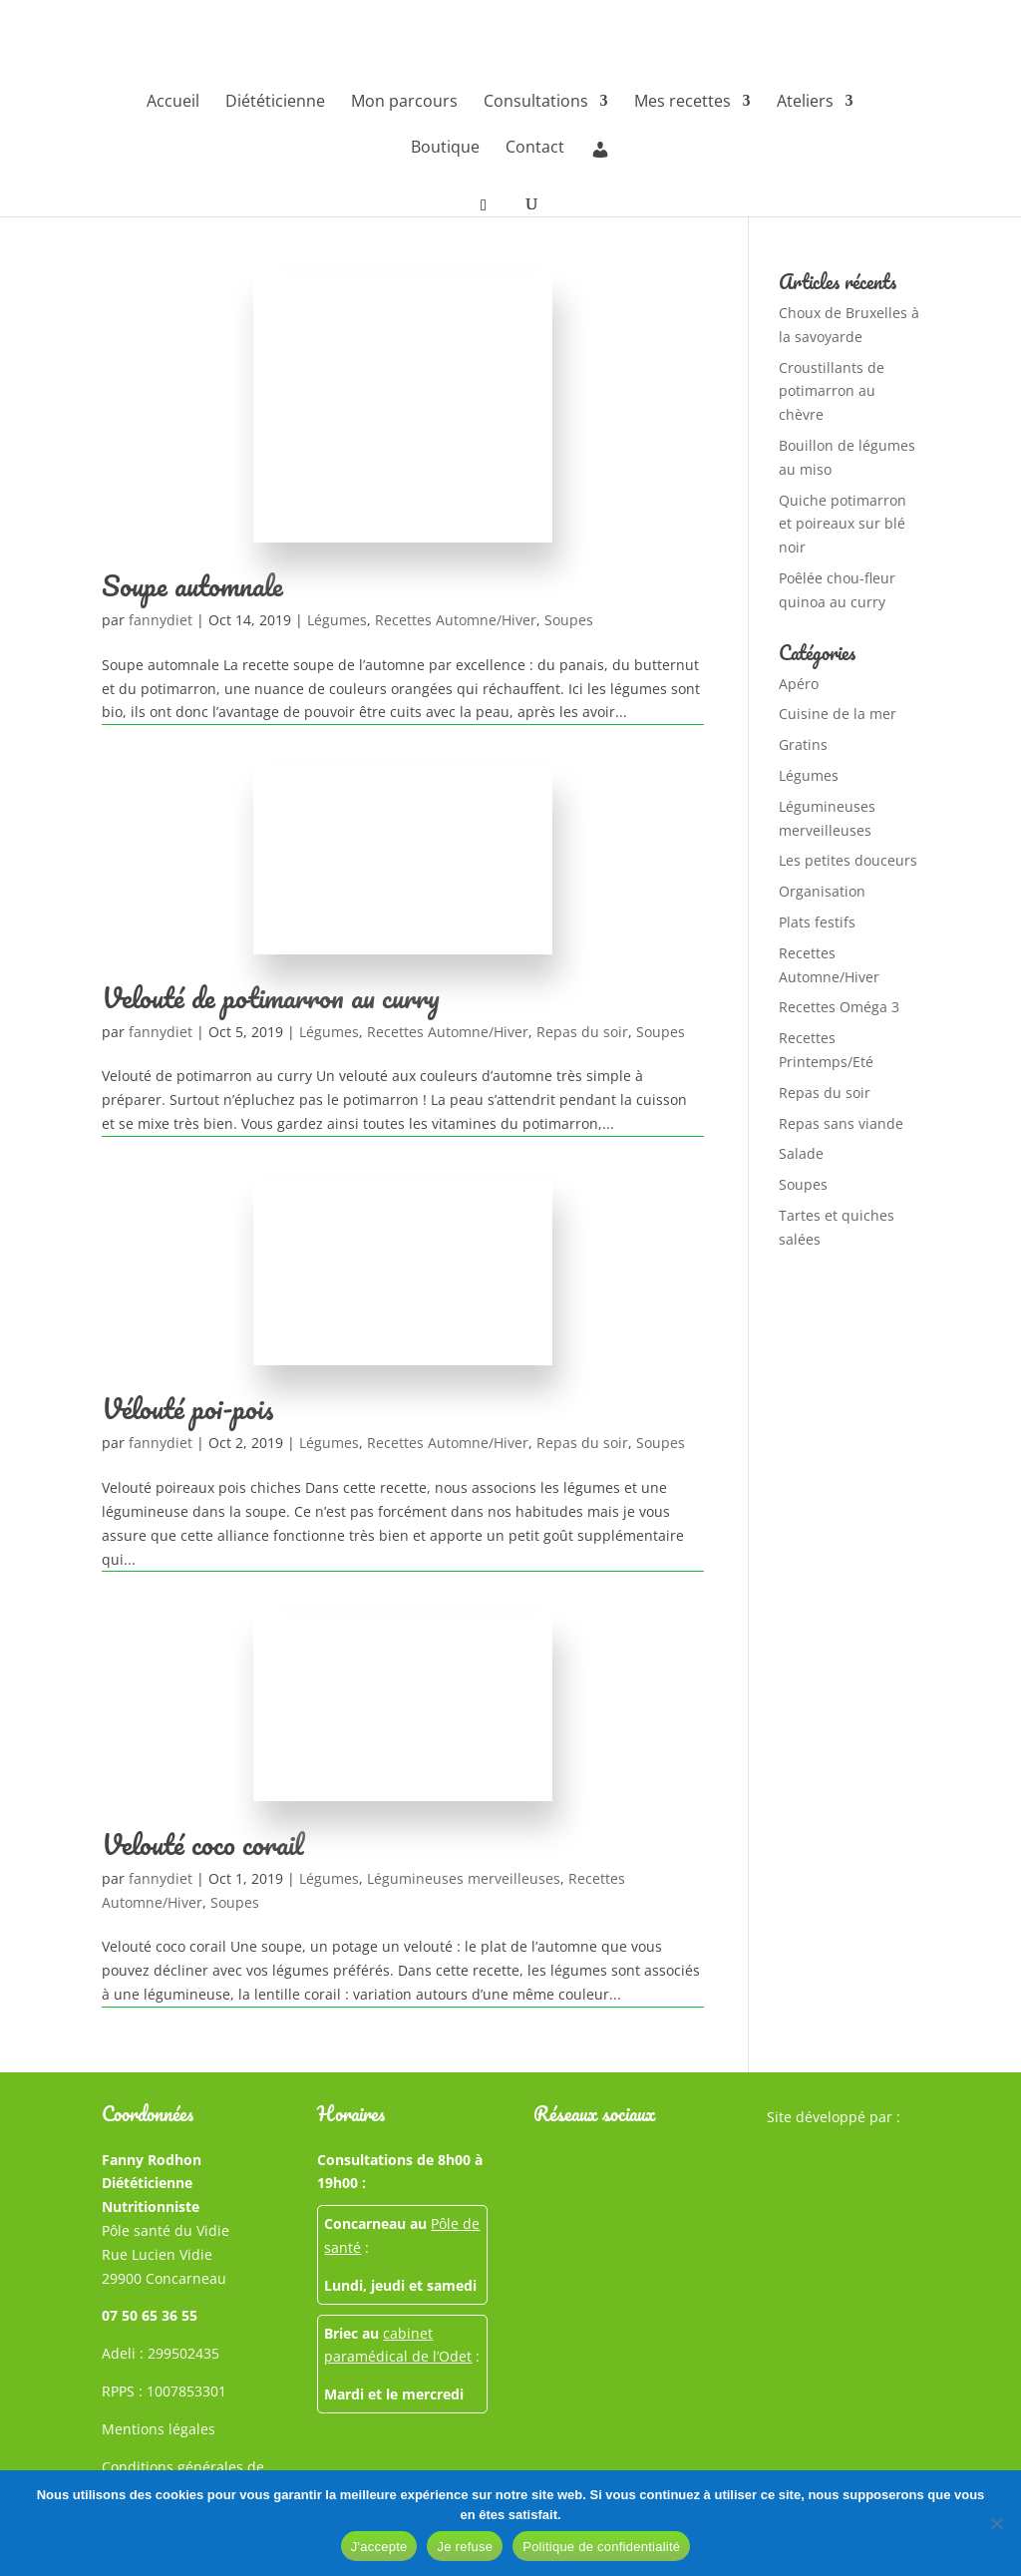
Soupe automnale (192, 585)
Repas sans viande (841, 1123)
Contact (535, 149)
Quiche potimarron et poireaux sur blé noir (842, 524)
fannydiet (160, 619)
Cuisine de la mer (837, 713)
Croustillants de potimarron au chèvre (831, 391)
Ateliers (805, 103)
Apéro (799, 683)
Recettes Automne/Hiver (455, 619)
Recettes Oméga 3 (839, 1006)
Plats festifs (817, 922)
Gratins (803, 744)
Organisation (822, 891)
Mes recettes (682, 103)
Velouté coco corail (203, 1844)
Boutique (445, 149)
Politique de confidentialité (601, 2546)
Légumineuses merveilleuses (463, 1878)
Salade (801, 1153)
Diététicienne (275, 103)
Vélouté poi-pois (187, 1408)
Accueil (173, 103)
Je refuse (465, 2546)
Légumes (337, 619)
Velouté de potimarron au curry (271, 997)
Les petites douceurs (848, 860)
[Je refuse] (996, 2523)
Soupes (568, 619)
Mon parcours (404, 103)
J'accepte (379, 2546)
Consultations (536, 103)
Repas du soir (582, 1031)
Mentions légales (158, 2428)
